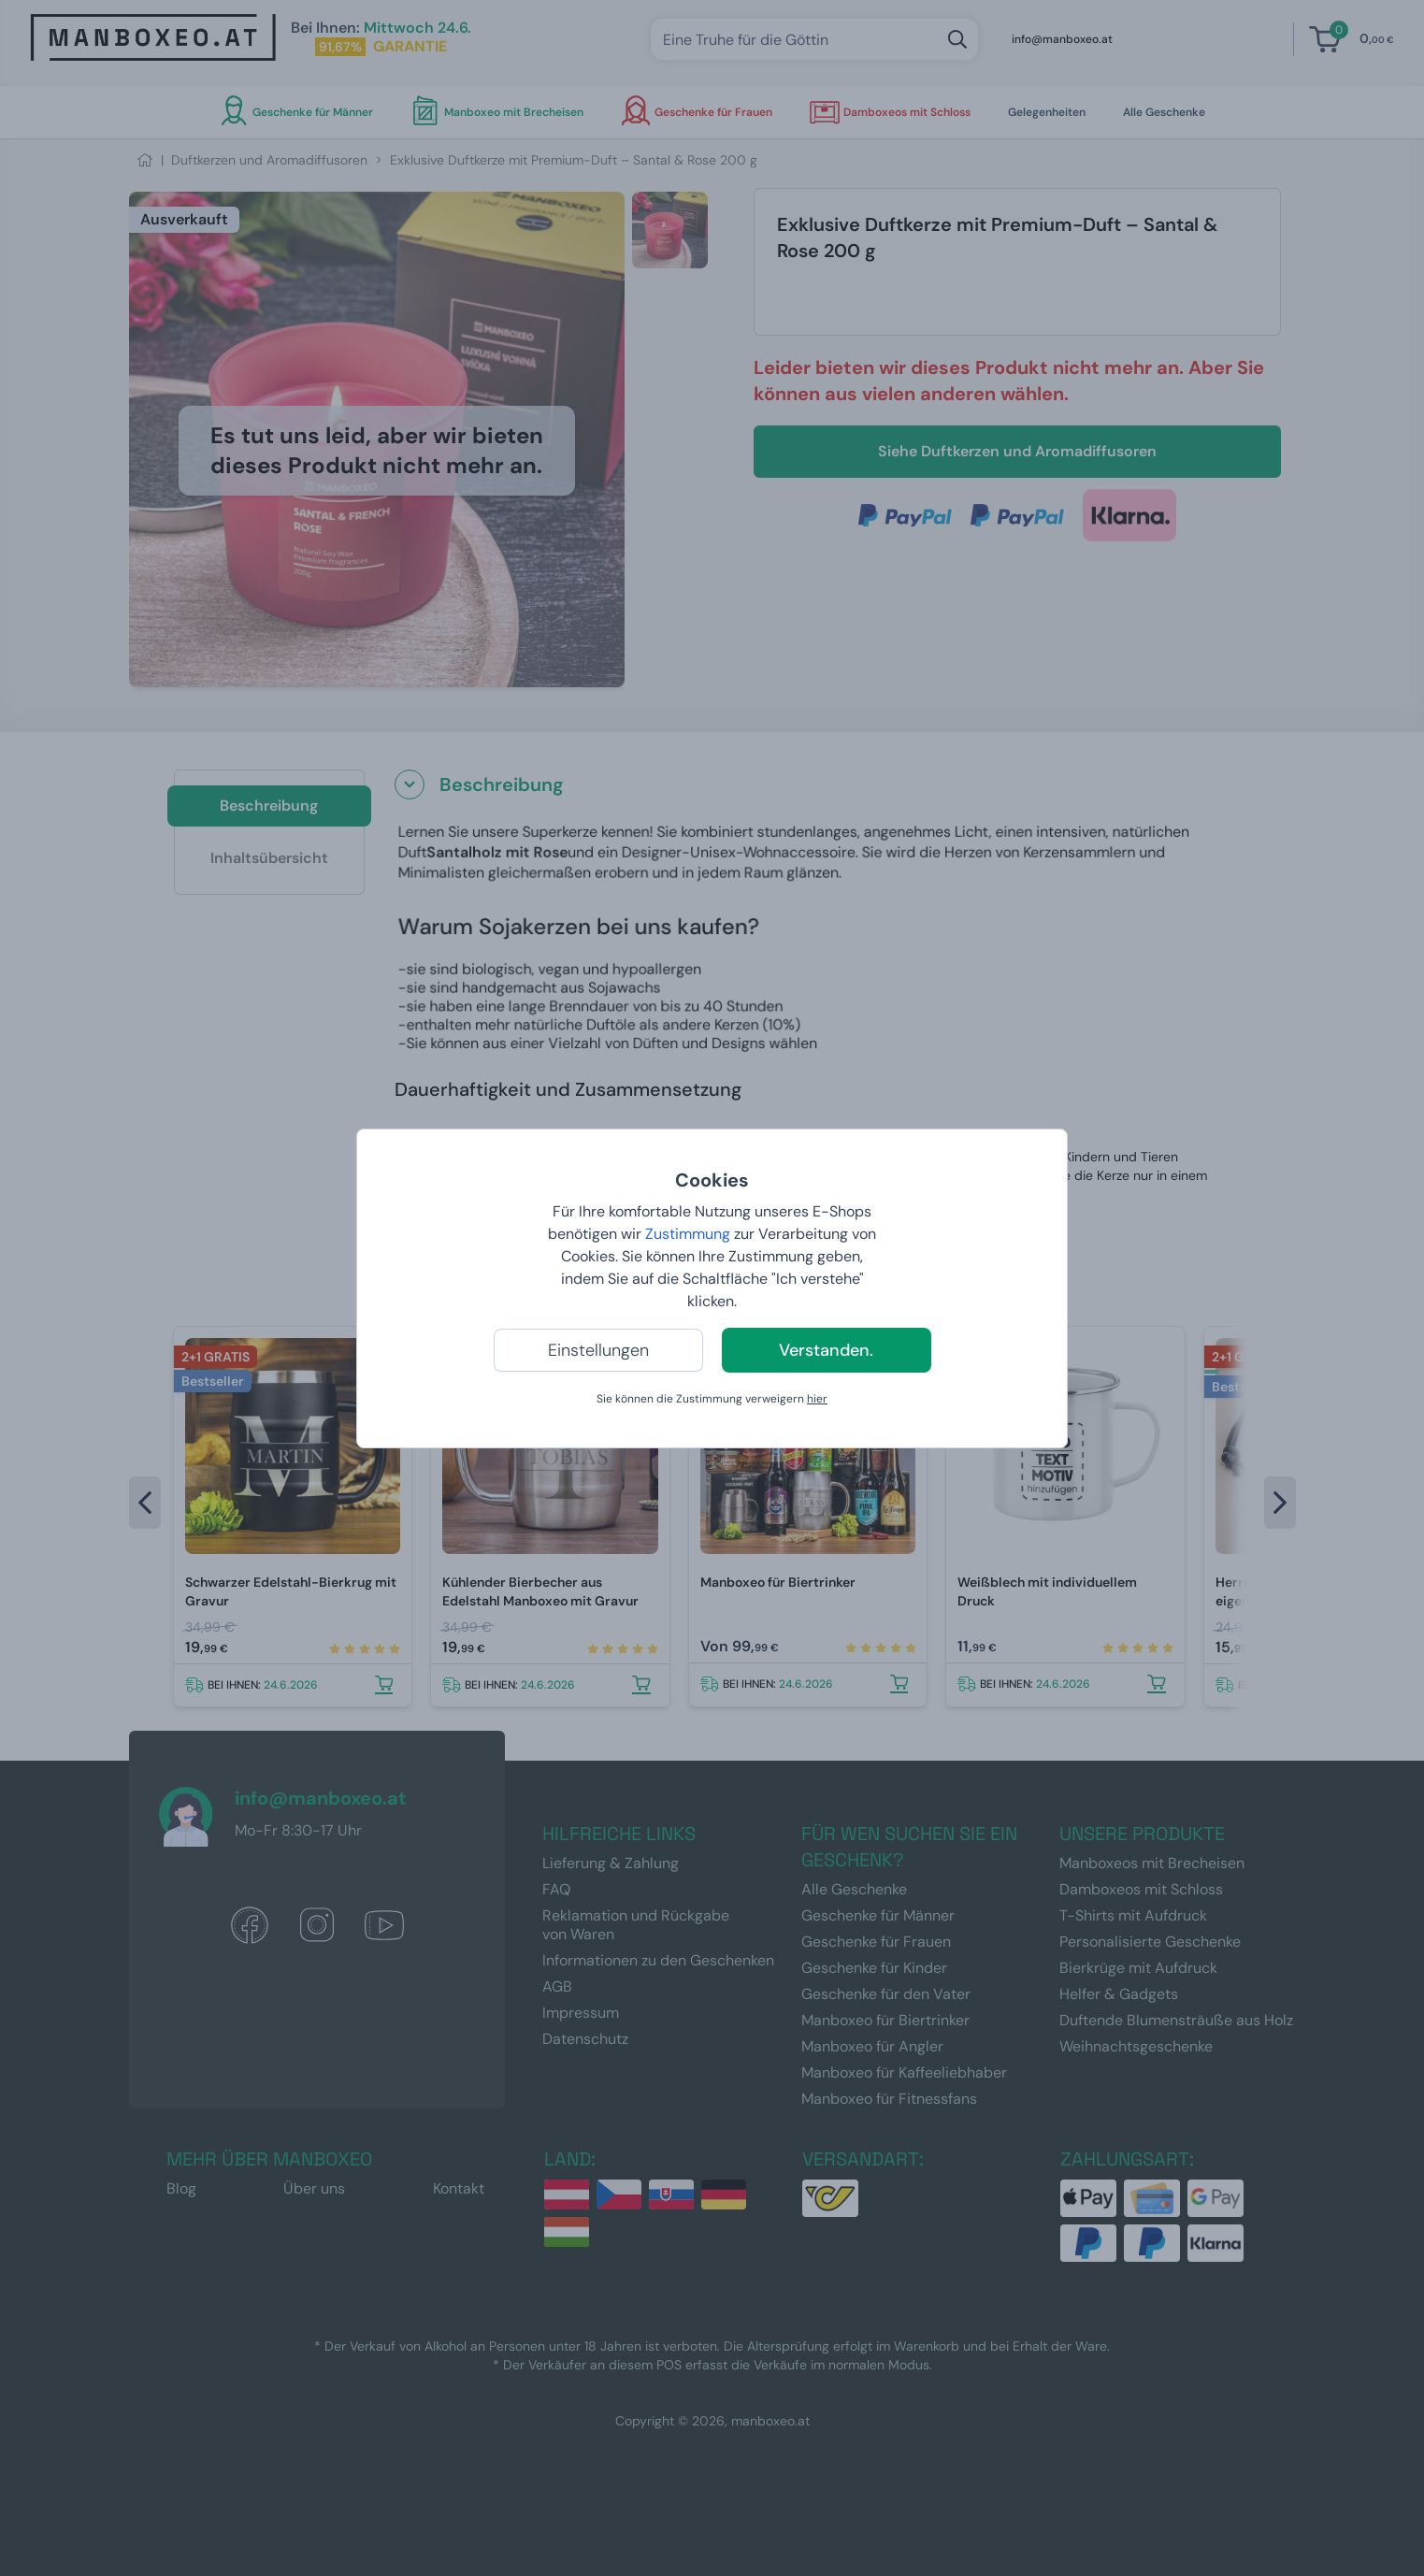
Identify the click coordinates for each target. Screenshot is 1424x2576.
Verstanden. (826, 1350)
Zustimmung (687, 1234)
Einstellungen (598, 1350)
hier (817, 1398)
